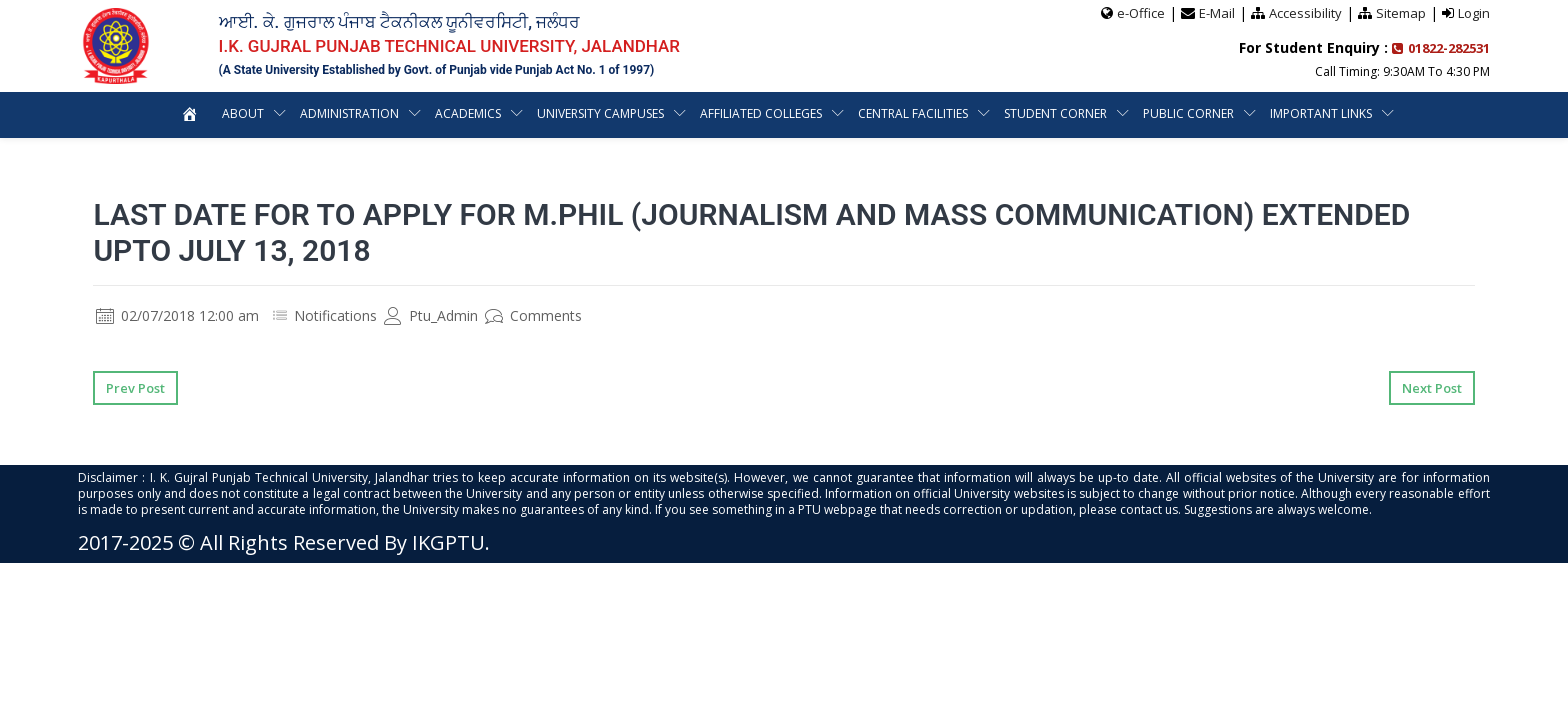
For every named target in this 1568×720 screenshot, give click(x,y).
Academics (468, 113)
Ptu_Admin (431, 315)
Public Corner (1188, 113)
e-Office (1141, 13)
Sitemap (1401, 13)
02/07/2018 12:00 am (177, 315)
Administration (349, 113)
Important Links (1321, 113)
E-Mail (1217, 13)
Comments (533, 315)
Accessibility (1305, 13)
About (243, 113)
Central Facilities (913, 113)
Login (1474, 13)
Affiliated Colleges (761, 113)
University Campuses (600, 113)
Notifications (335, 315)
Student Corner (1055, 113)
